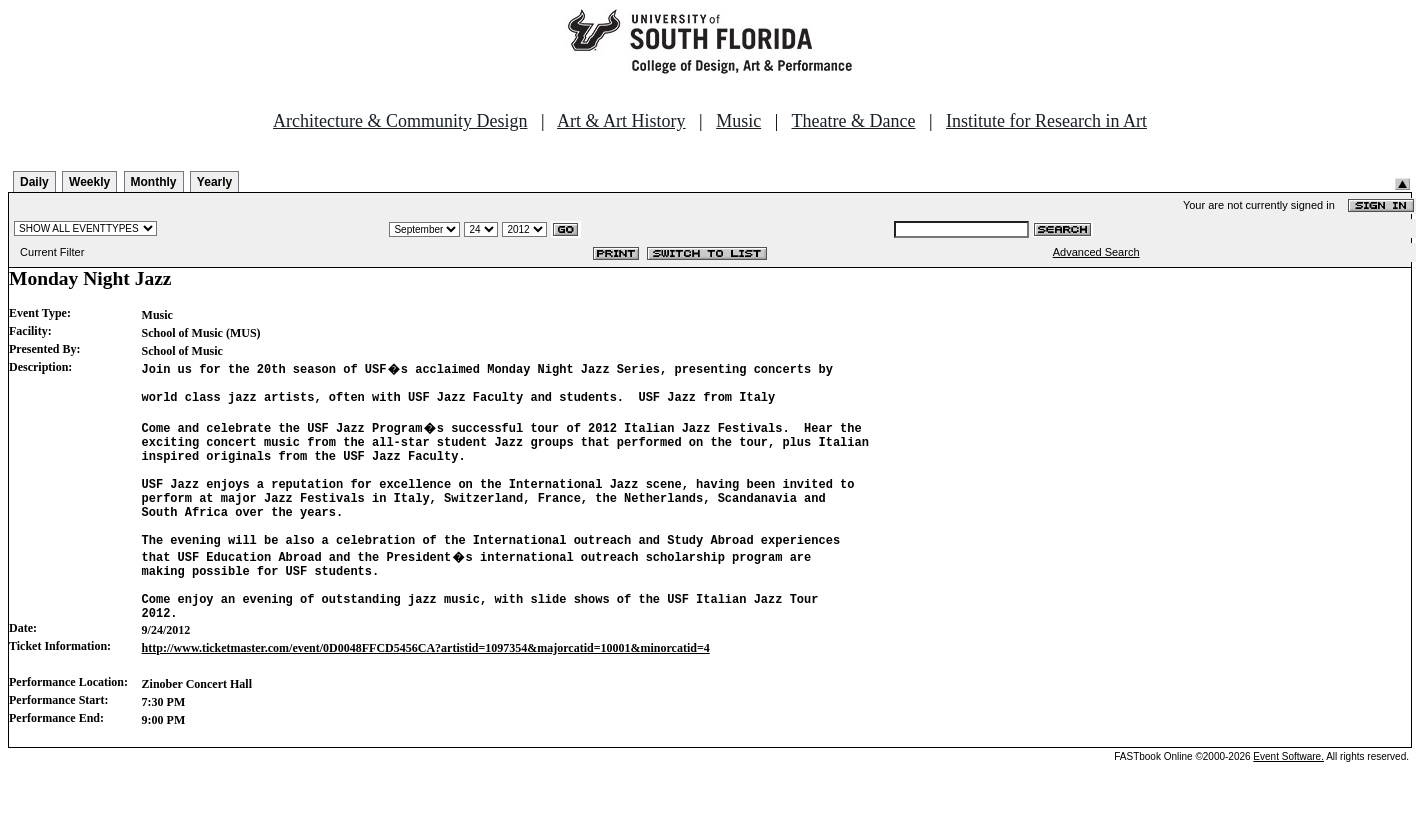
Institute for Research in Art (1046, 121)
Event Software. (1288, 801)
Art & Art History (621, 121)
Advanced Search (1096, 252)
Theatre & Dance (853, 121)
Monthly (154, 182)
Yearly (214, 182)
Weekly (89, 182)
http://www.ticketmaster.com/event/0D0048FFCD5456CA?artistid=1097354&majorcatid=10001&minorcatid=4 (426, 693)
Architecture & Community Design (400, 121)
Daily (34, 182)
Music (738, 121)
